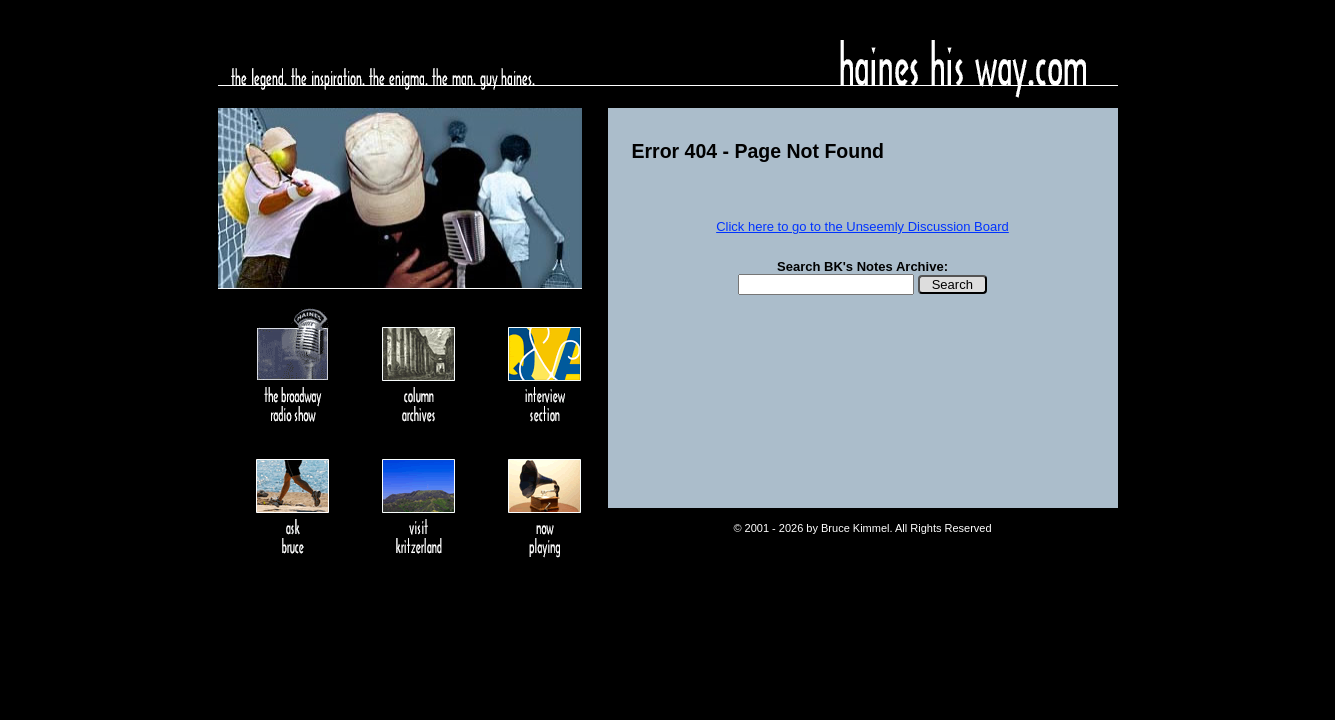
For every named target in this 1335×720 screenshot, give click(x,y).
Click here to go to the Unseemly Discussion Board (862, 226)
